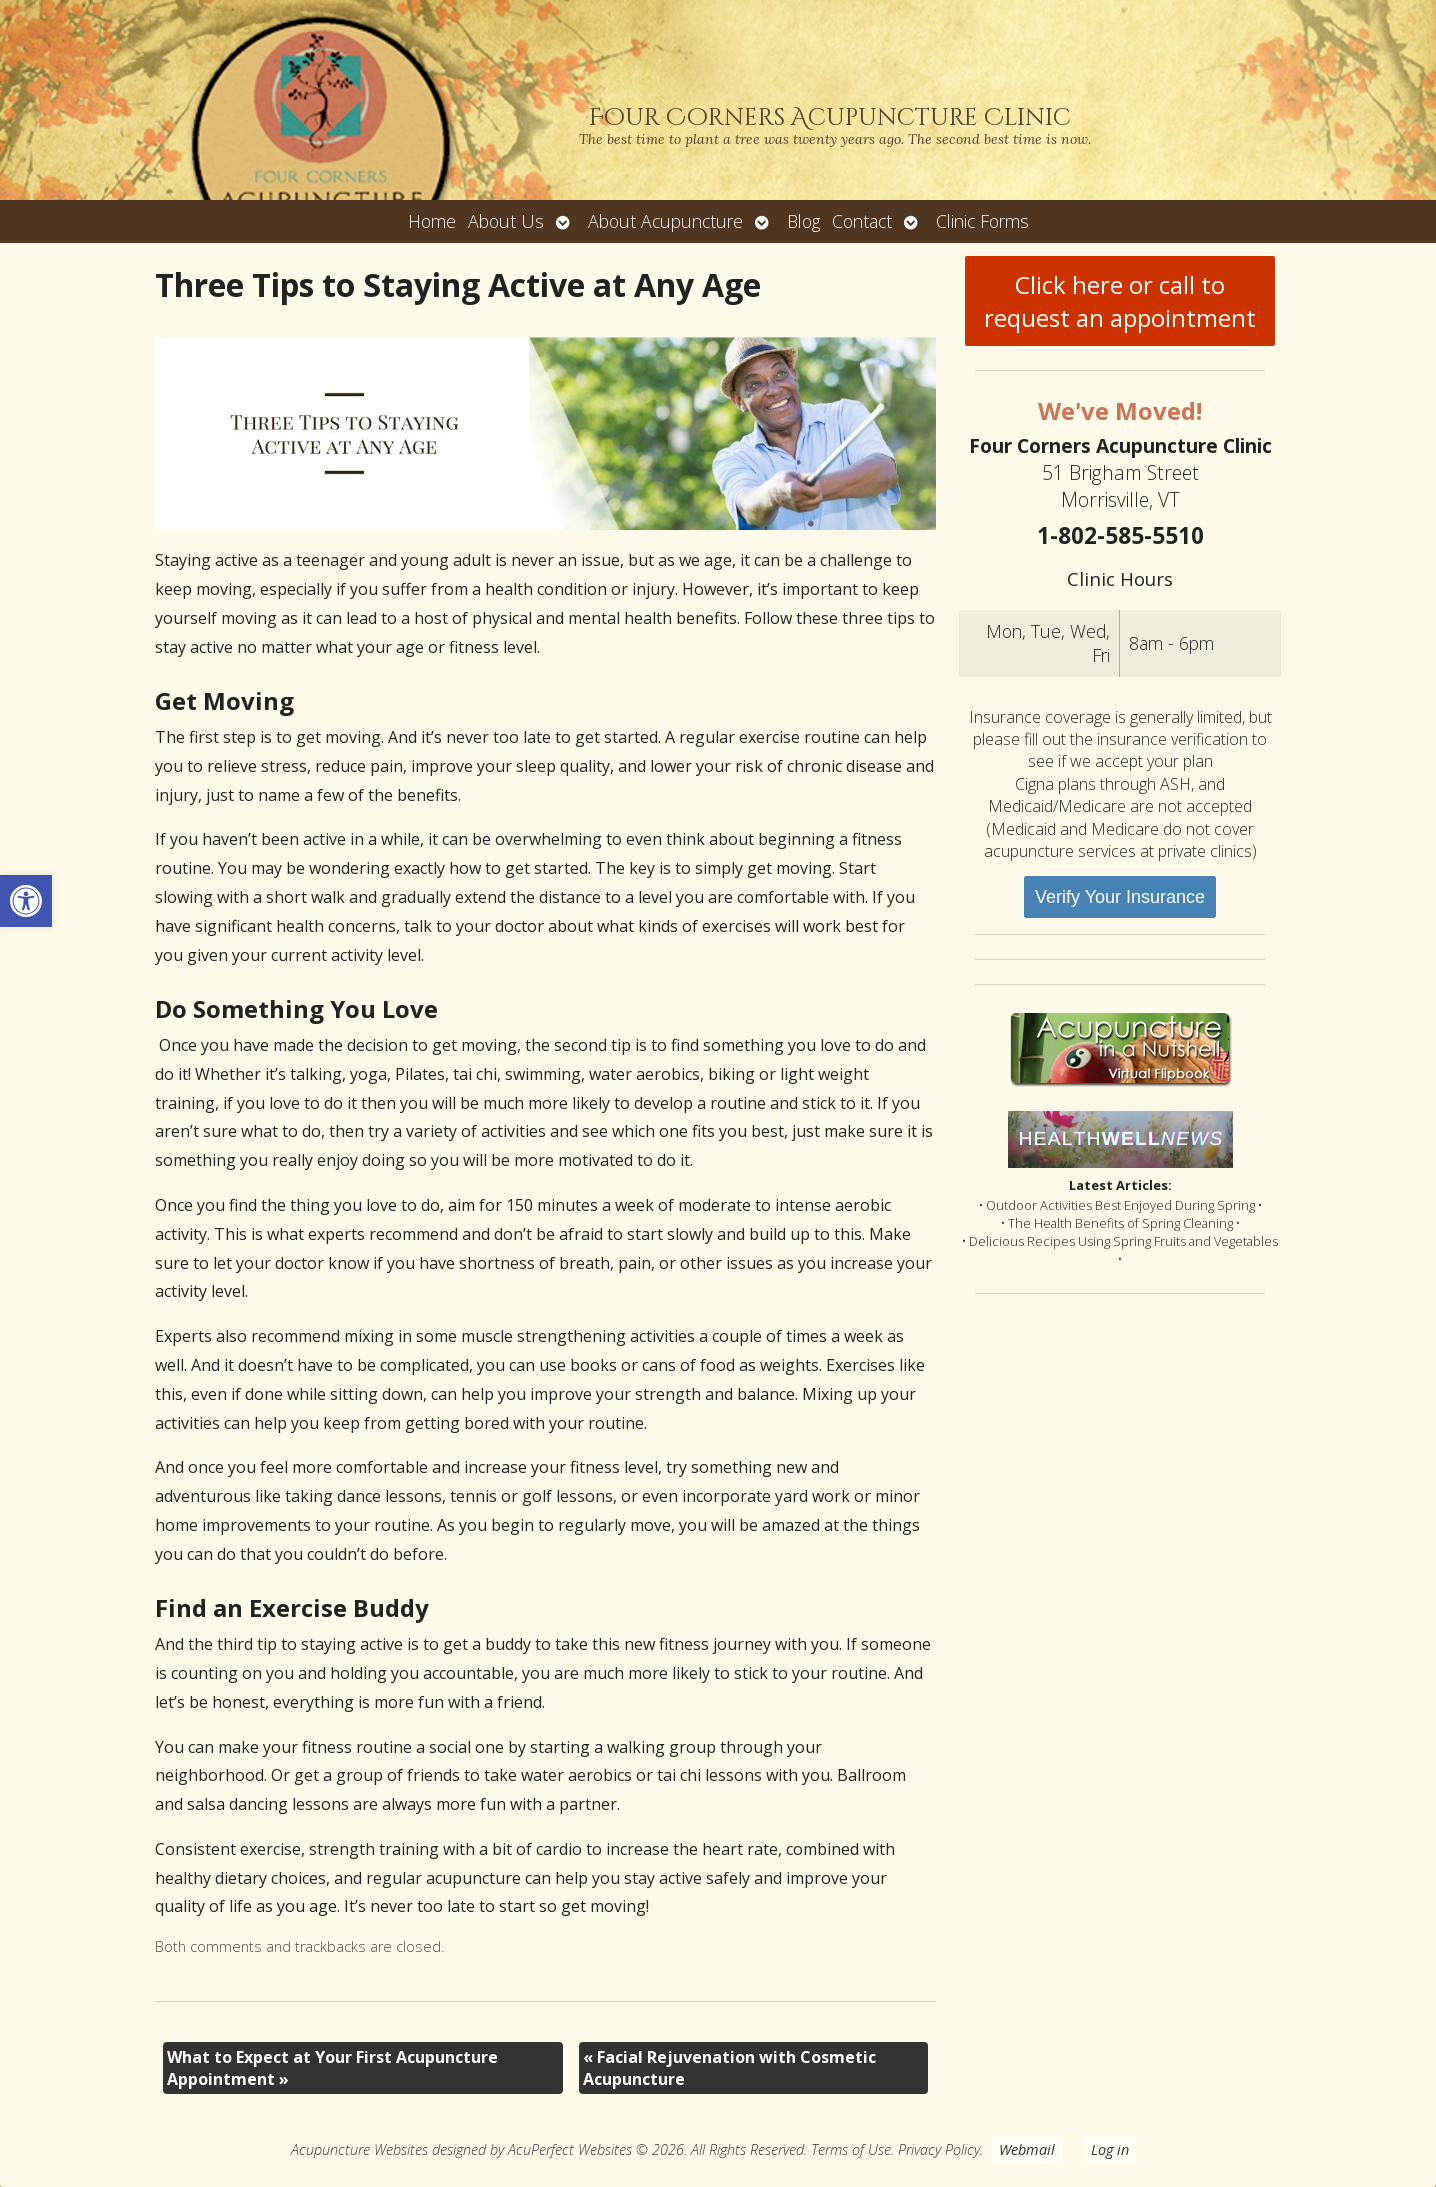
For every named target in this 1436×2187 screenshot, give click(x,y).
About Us (506, 221)
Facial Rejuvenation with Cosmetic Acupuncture (729, 2068)
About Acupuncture (665, 221)
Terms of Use (851, 2149)
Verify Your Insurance (1120, 897)
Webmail (1027, 2149)
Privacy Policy (939, 2149)
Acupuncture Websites (359, 2149)
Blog (803, 221)
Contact (862, 221)
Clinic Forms (982, 221)
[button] (26, 901)
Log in (1110, 2149)
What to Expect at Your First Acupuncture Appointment (332, 2068)
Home (432, 221)
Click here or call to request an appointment (1120, 301)
